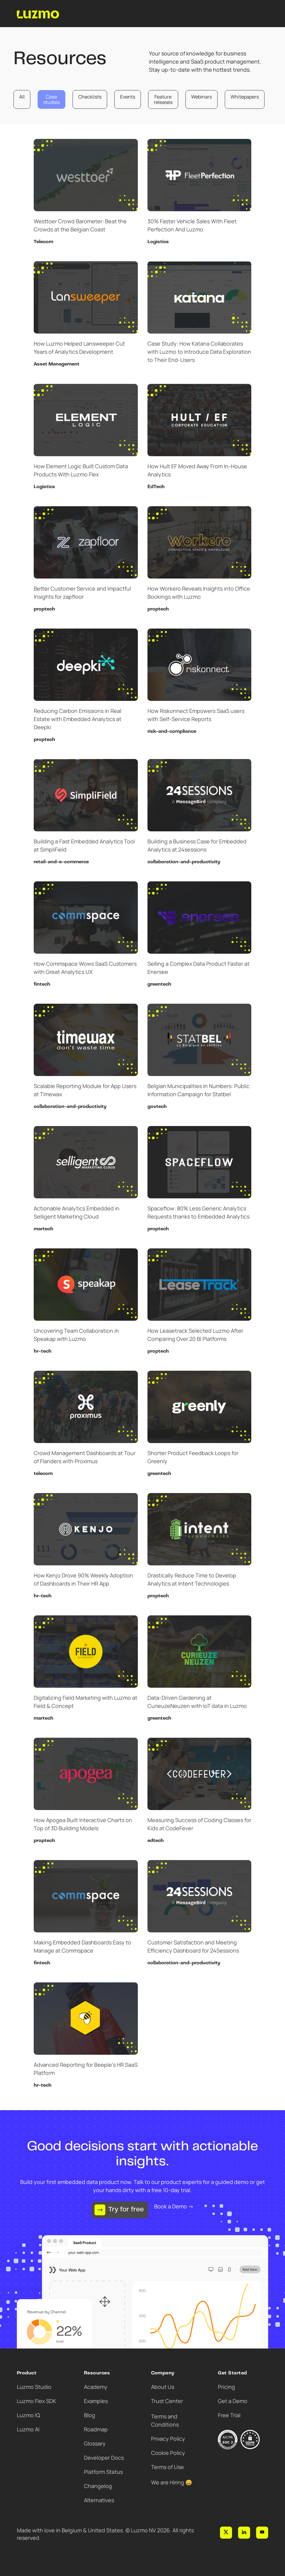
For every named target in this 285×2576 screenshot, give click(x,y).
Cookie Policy (168, 2452)
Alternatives (99, 2500)
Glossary (95, 2443)
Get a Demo (232, 2401)
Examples (96, 2401)
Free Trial (229, 2415)
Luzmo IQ (28, 2415)
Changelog (98, 2486)
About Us (162, 2386)
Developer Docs (104, 2457)
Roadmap (96, 2429)
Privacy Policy (168, 2438)
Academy (95, 2386)
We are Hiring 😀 (171, 2482)
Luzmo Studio (34, 2386)
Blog (89, 2415)
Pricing (226, 2386)
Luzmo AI (28, 2429)
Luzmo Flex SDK (36, 2401)
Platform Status (103, 2471)
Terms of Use (167, 2467)
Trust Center (167, 2401)
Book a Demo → (174, 2206)
